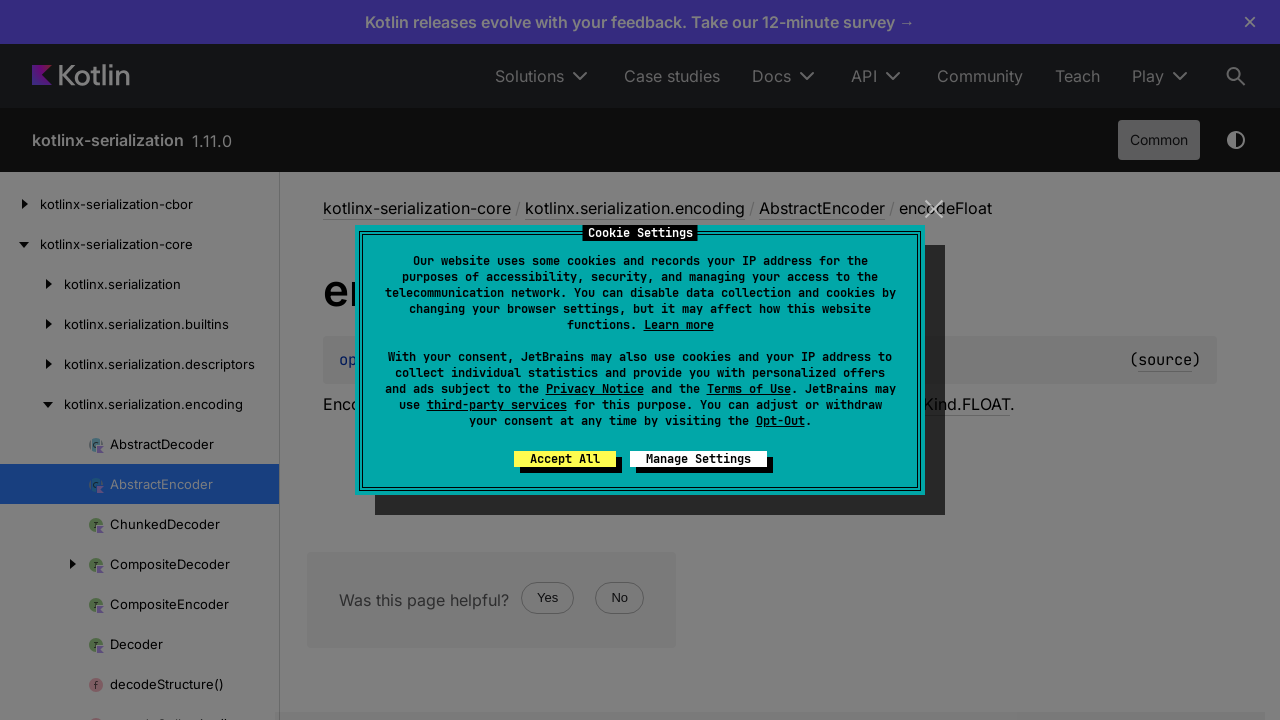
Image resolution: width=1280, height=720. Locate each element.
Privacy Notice (595, 389)
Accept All (565, 459)
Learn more (679, 325)
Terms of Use (749, 389)
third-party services (497, 405)
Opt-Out (780, 421)
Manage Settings (698, 459)
